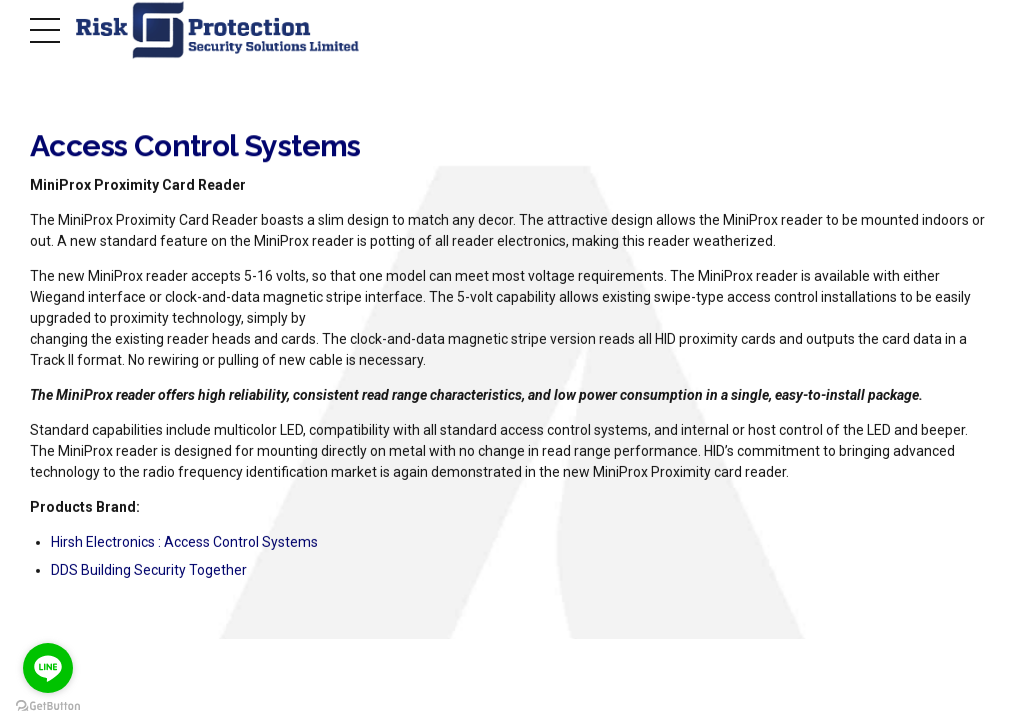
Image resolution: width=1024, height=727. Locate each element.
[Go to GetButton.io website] (48, 706)
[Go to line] (48, 668)
